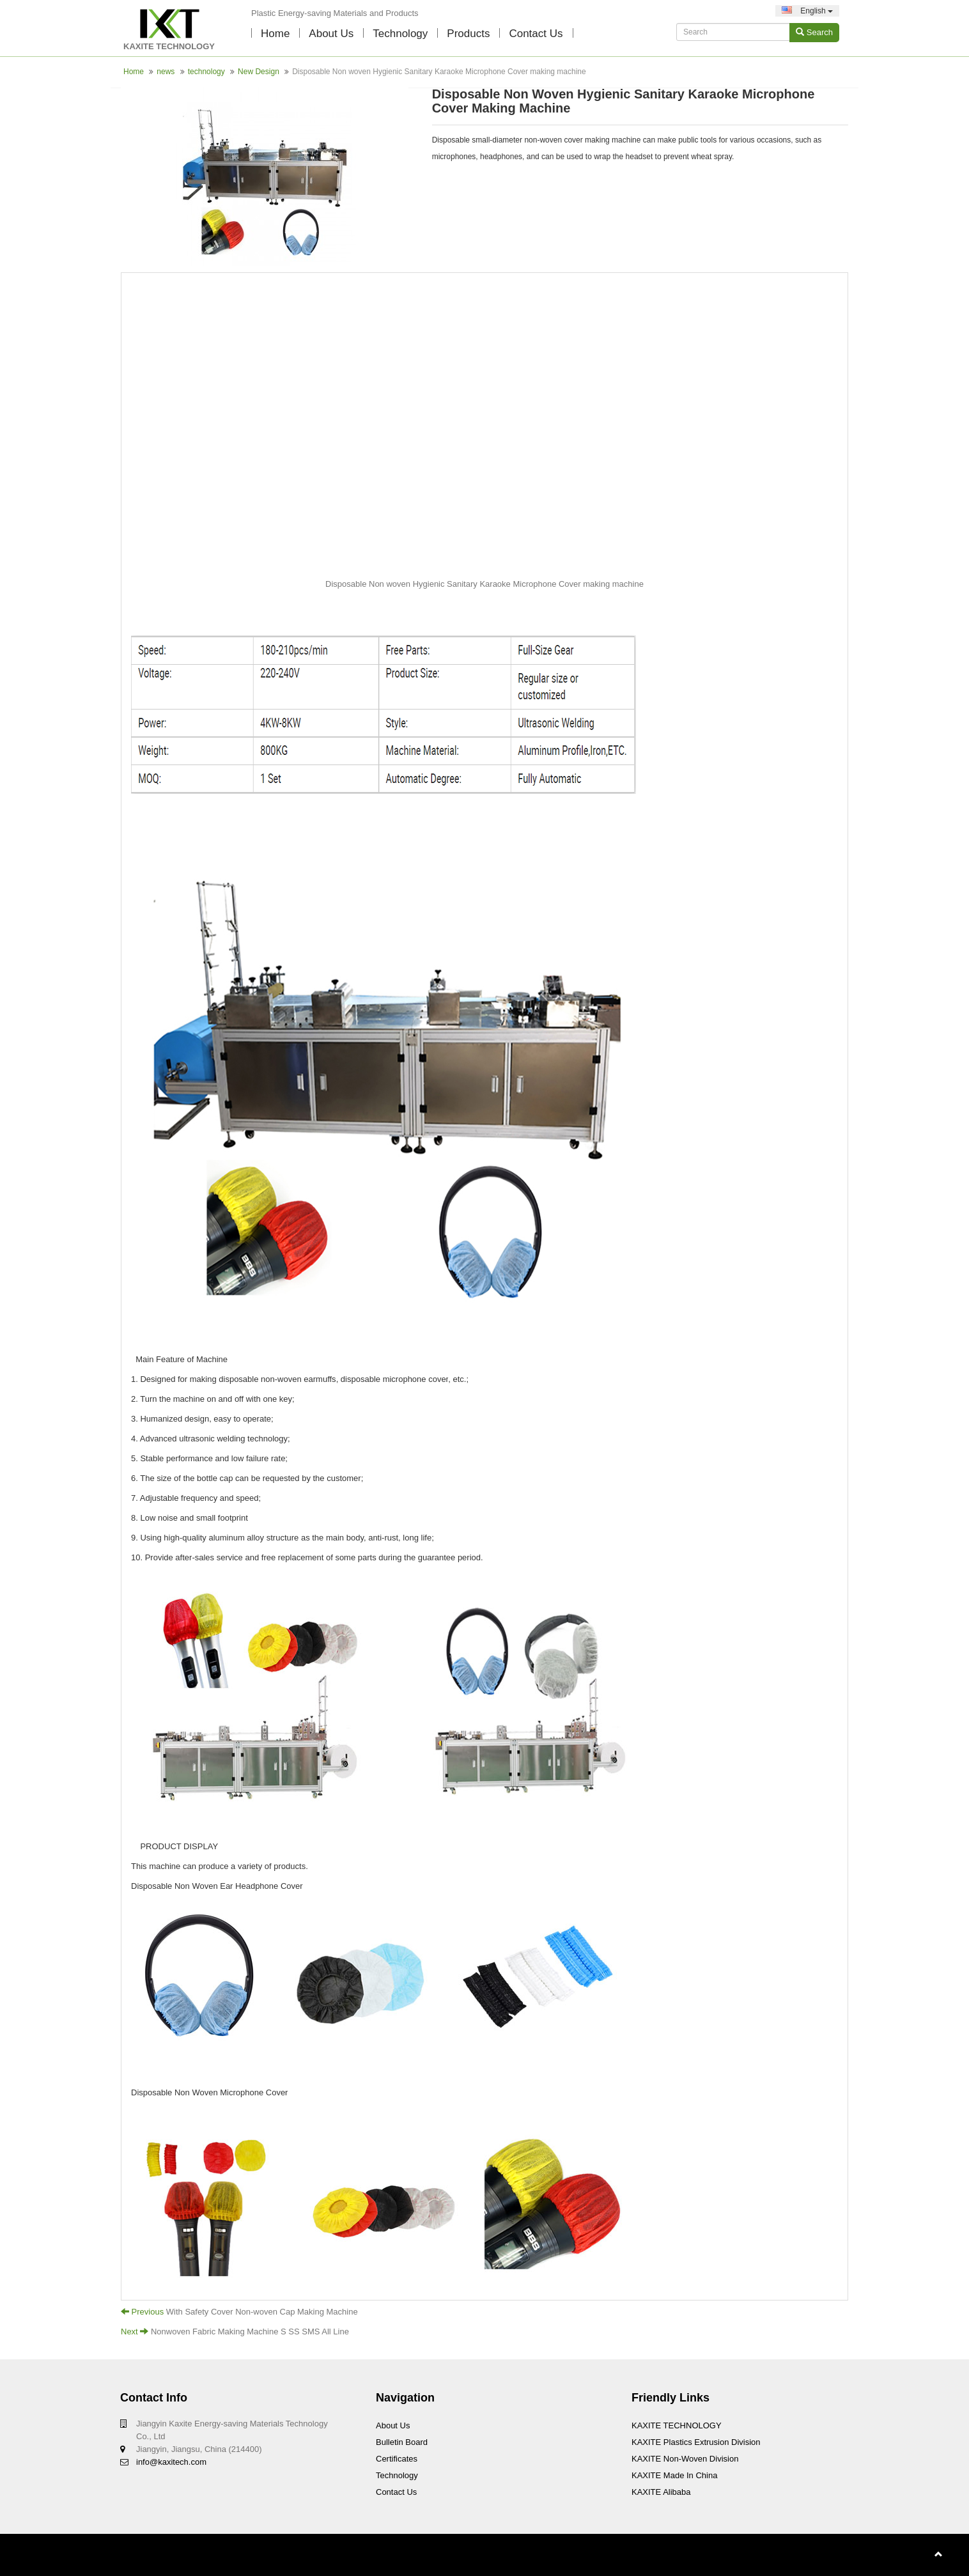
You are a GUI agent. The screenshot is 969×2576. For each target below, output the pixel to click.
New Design (258, 71)
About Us (331, 33)
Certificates (396, 2458)
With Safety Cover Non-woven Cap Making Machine (262, 2311)
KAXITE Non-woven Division (685, 2458)
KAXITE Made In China (674, 2475)
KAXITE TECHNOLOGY (677, 2425)
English (807, 10)
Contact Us (396, 2492)
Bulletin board (402, 2442)
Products (468, 33)
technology (400, 33)
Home (275, 33)
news (165, 71)
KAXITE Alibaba (661, 2492)
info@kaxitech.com (171, 2462)
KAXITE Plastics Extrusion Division (696, 2442)
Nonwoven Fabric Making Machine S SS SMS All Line (250, 2331)
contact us (535, 33)
